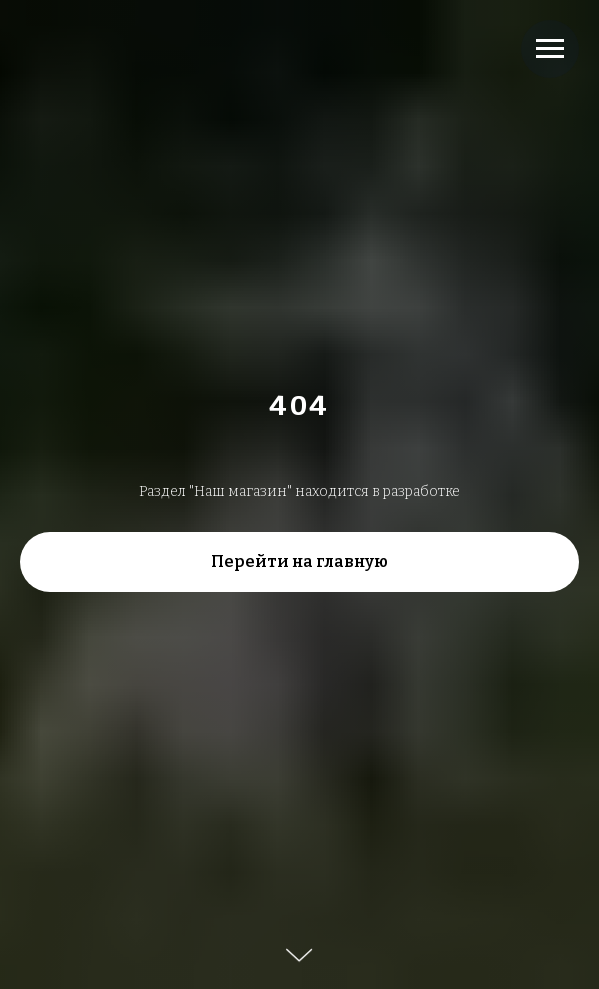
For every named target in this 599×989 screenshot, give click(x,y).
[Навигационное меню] (550, 49)
